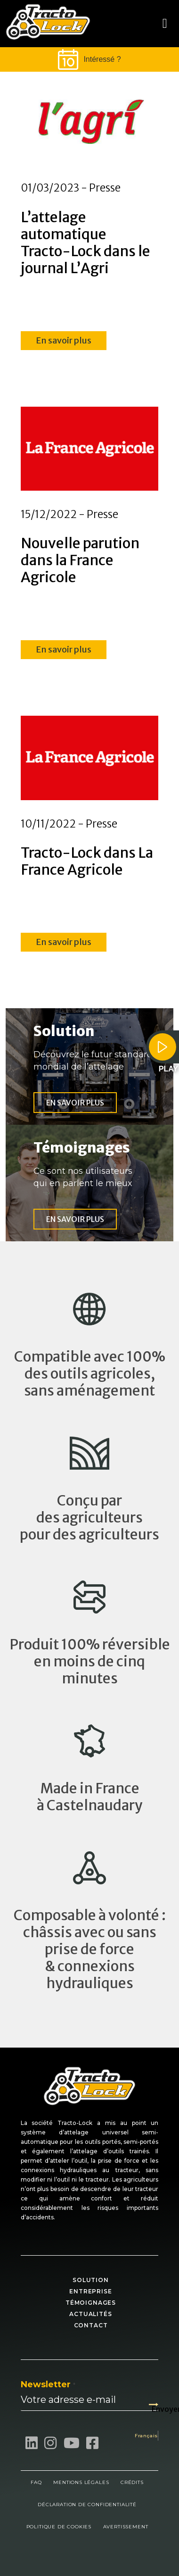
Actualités (90, 2313)
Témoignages (90, 2302)
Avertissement (125, 2527)
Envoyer (155, 2405)
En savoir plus (63, 340)
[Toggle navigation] (164, 24)
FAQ (36, 2482)
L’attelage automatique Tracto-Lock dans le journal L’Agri (85, 242)
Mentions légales (81, 2482)
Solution (91, 2279)
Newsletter (48, 2384)
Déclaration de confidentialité (87, 2504)
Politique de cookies (59, 2527)
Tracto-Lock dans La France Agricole (87, 861)
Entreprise (90, 2291)
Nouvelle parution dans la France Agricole (80, 560)
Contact (91, 2325)
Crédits (132, 2482)
